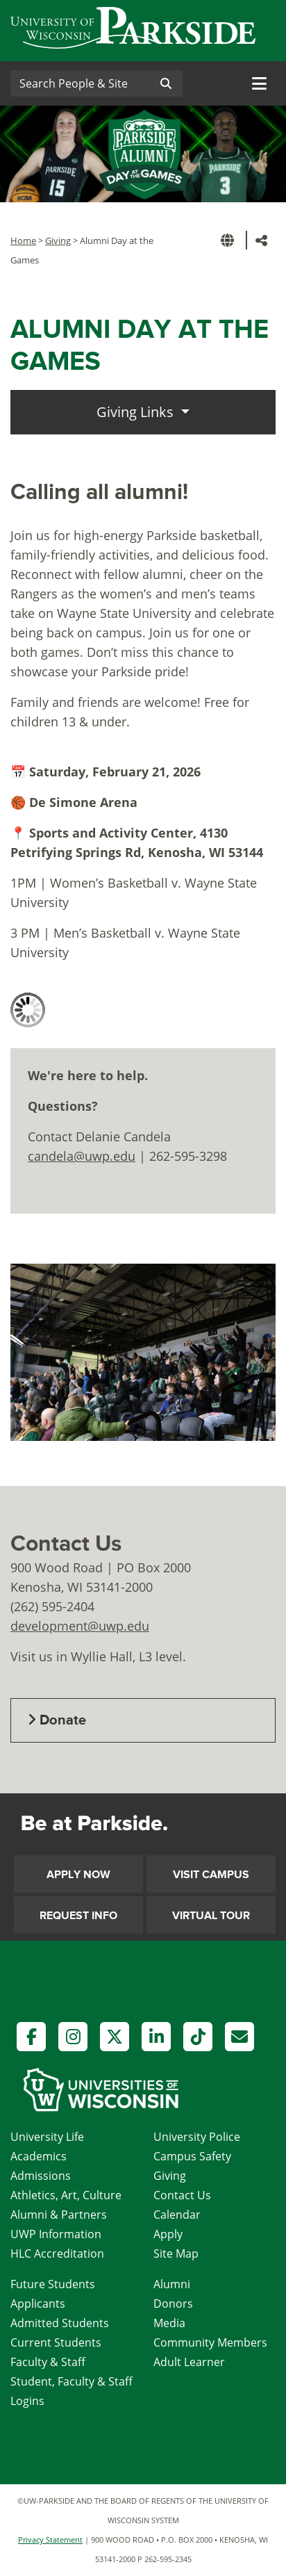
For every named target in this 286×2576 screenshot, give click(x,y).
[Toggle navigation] (259, 83)
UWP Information (55, 2234)
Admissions (40, 2175)
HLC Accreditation (57, 2253)
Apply (168, 2234)
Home (23, 240)
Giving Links (136, 411)
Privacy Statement (50, 2539)
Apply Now (78, 1875)
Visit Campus (211, 1875)
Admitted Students (59, 2323)
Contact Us (182, 2195)
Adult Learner (189, 2362)
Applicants (37, 2303)
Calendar (177, 2214)
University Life (47, 2136)
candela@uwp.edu (81, 1156)
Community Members (210, 2342)
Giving (58, 240)
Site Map (176, 2253)
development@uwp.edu (79, 1625)
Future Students (52, 2284)
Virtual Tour (211, 1916)
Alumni (171, 2284)
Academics (38, 2156)
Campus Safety (192, 2156)
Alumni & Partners (58, 2214)
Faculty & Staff (47, 2362)
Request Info (78, 1916)
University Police (196, 2136)
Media (169, 2323)
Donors (173, 2303)
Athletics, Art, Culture (65, 2195)
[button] (229, 240)
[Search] (79, 83)
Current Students (55, 2342)
